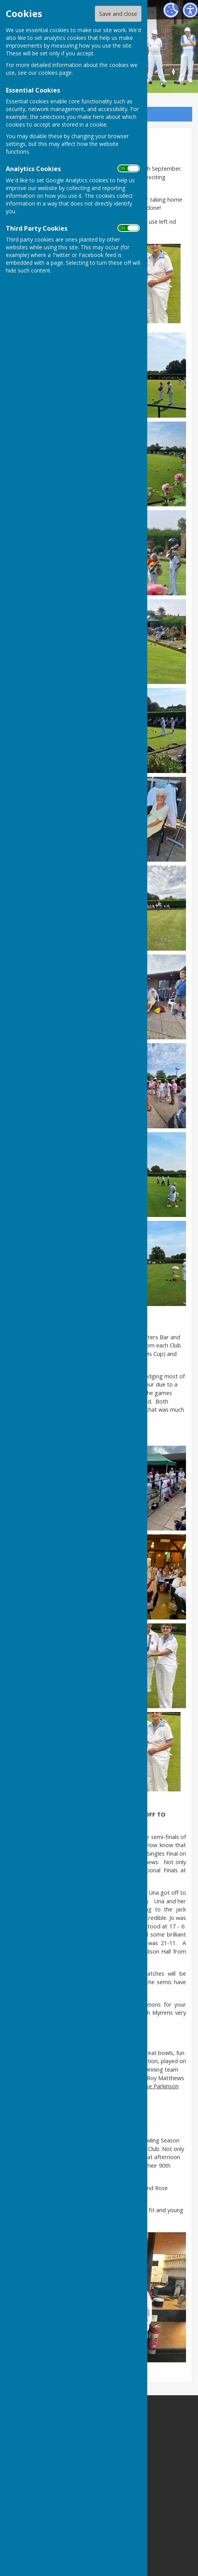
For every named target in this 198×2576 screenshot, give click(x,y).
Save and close (118, 13)
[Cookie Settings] (171, 10)
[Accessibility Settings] (190, 10)
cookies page (55, 72)
